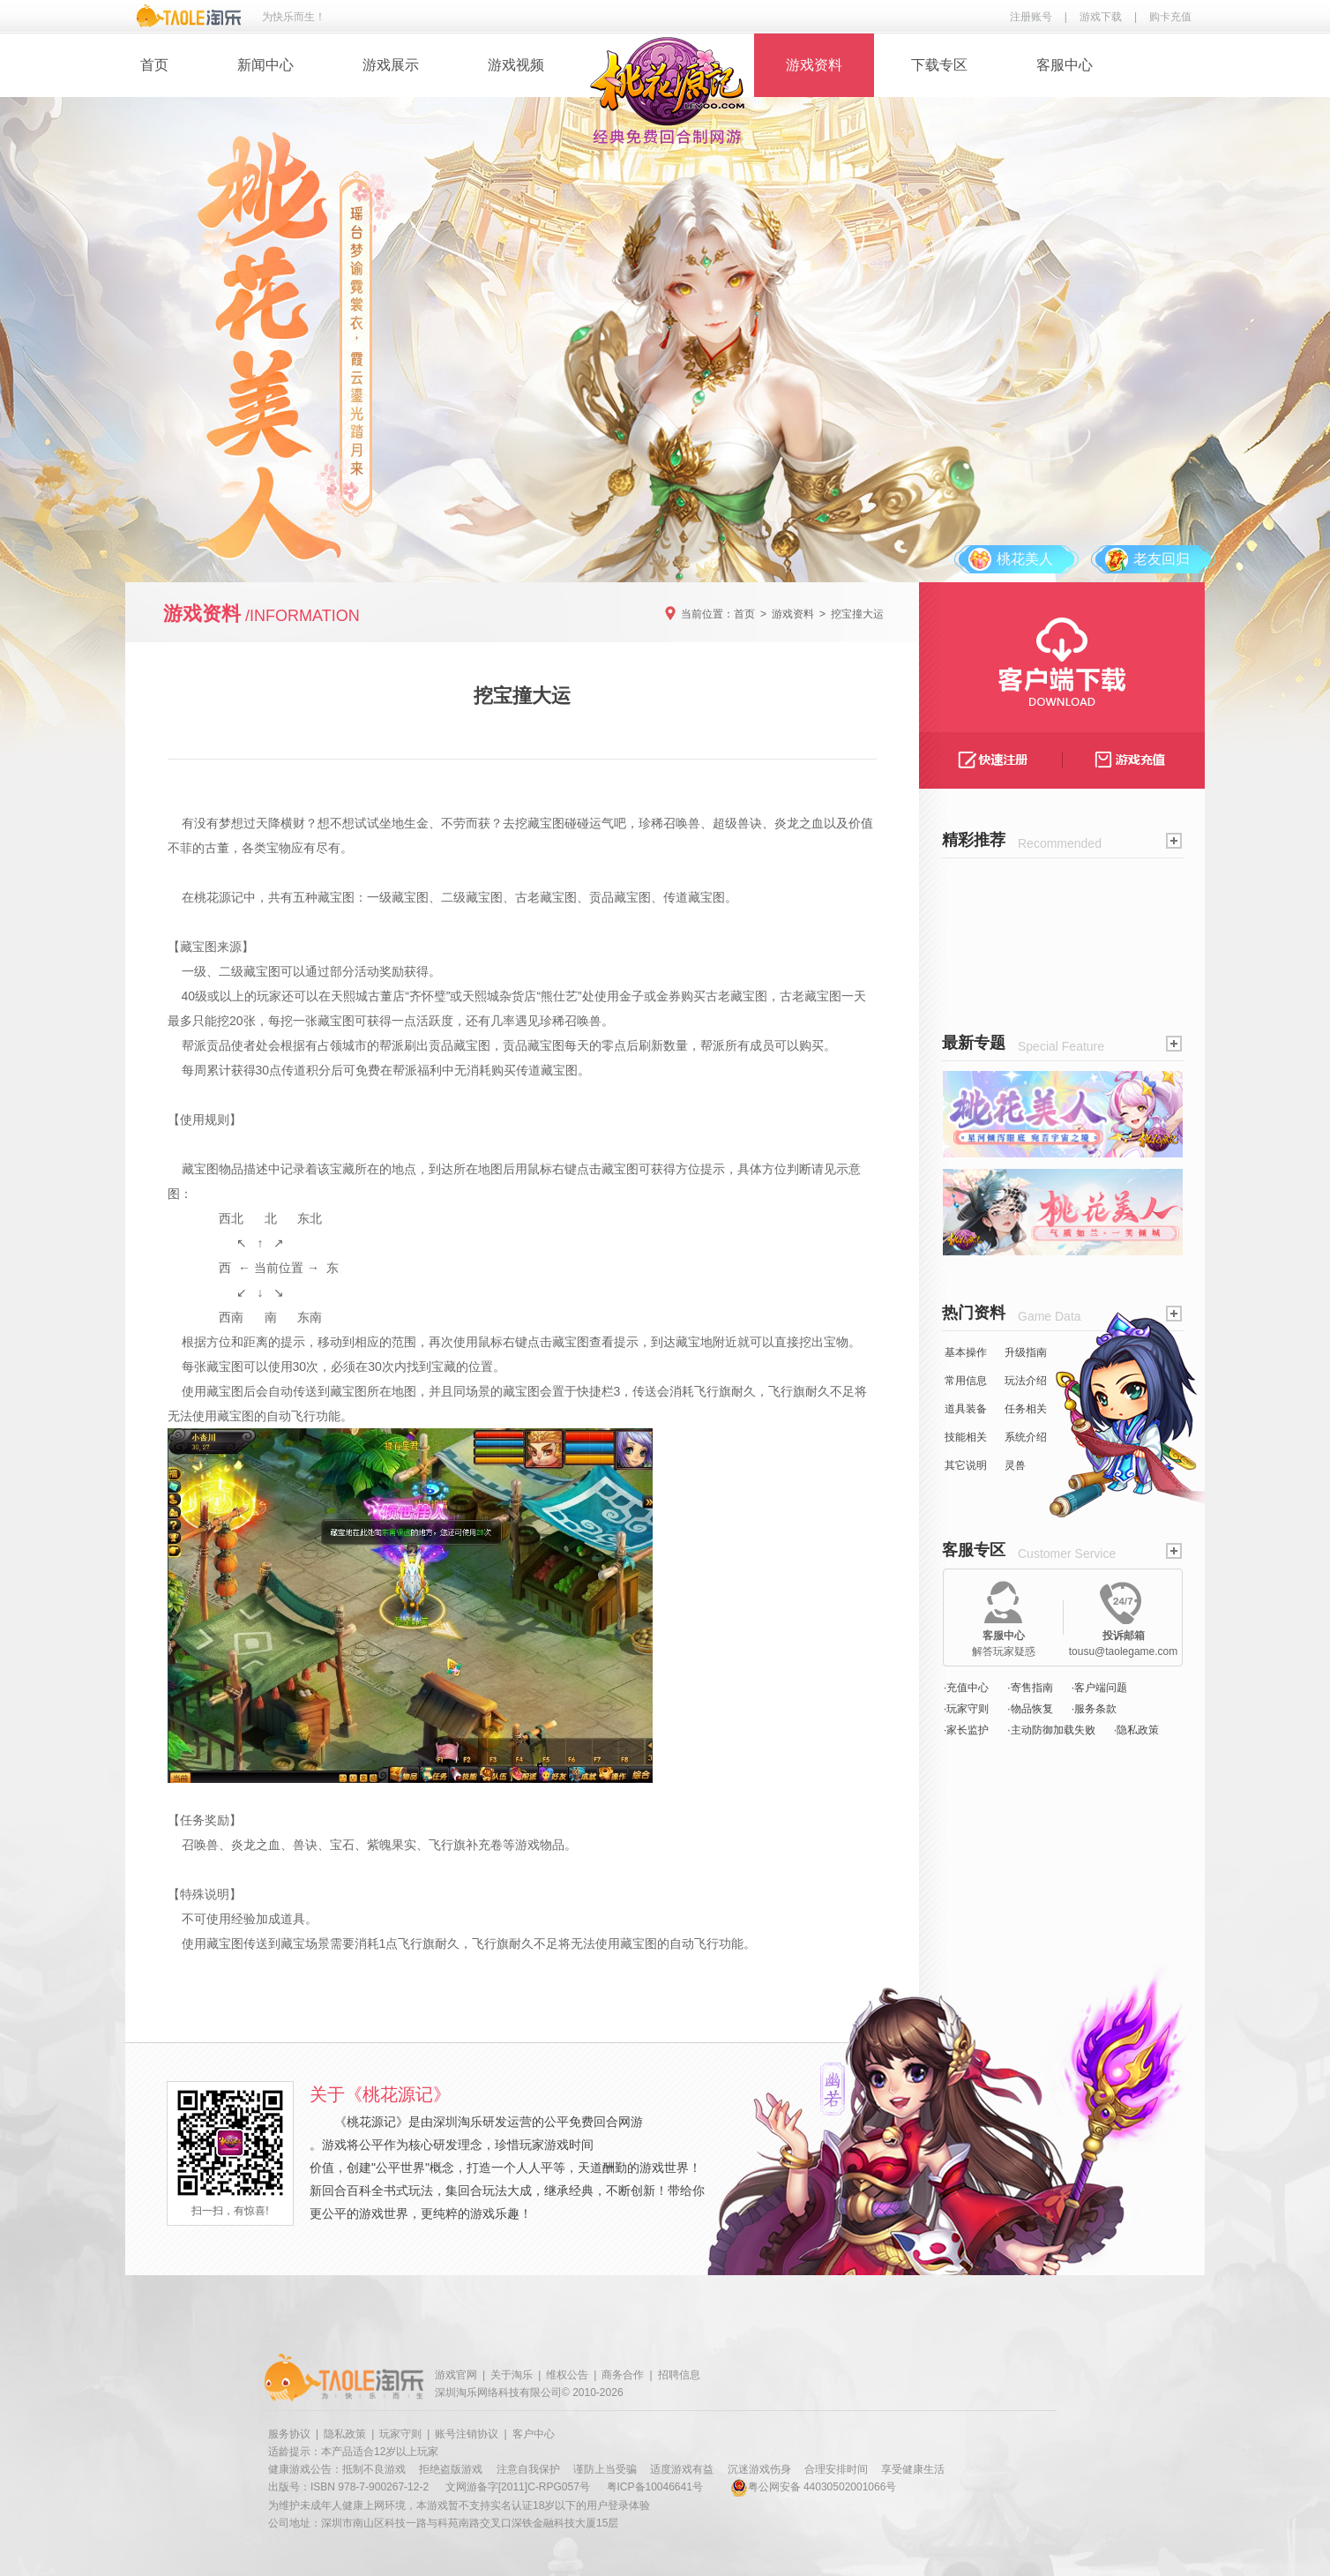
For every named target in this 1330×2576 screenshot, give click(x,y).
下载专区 (939, 64)
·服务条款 (1094, 1709)
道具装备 (966, 1409)
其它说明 (966, 1465)
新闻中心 (265, 64)
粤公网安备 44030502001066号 (813, 2487)
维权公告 (567, 2375)
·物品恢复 (1029, 1709)
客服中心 (1064, 64)
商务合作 (622, 2375)
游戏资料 (814, 64)
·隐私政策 (1136, 1730)
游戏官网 (456, 2375)
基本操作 (966, 1352)
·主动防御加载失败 (1051, 1730)
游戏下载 (1101, 17)
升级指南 (1026, 1352)
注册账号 (1031, 17)
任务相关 (1026, 1409)
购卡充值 (1170, 17)
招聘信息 (679, 2375)
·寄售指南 (1029, 1687)
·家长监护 (966, 1730)
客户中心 (533, 2434)
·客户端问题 (1099, 1687)
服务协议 (289, 2434)
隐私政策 (345, 2434)
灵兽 (1015, 1465)
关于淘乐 (511, 2375)
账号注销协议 (466, 2434)
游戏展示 (390, 64)
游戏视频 (516, 64)
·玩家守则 (966, 1709)
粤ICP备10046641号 (655, 2487)
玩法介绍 (1026, 1380)
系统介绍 (1026, 1437)
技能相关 (966, 1437)
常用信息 (966, 1380)
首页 (154, 64)
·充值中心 (966, 1687)
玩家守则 (400, 2434)
